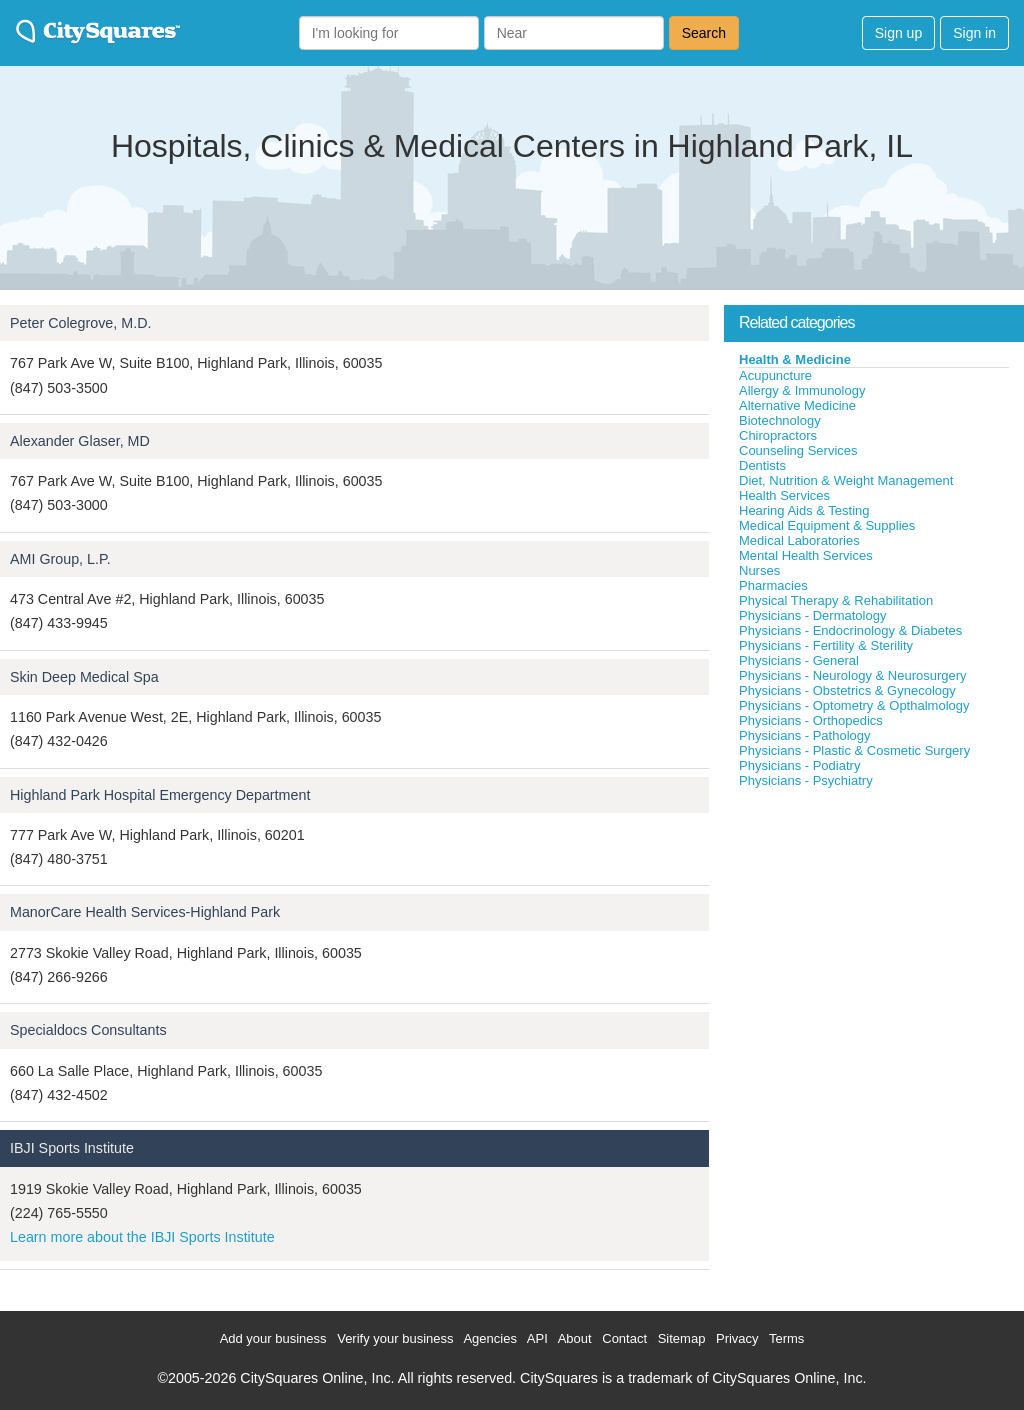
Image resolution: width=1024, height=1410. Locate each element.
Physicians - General (799, 660)
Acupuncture (775, 375)
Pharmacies (773, 585)
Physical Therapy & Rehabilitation (836, 600)
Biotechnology (780, 420)
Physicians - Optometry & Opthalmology (854, 705)
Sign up (898, 33)
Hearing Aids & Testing (804, 510)
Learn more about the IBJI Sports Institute (142, 1237)
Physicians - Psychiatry (806, 780)
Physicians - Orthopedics (811, 720)
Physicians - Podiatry (799, 765)
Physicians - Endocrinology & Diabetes (850, 630)
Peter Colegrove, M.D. (80, 323)
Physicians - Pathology (805, 735)
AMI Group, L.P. (60, 559)
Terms (786, 1338)
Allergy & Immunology (802, 390)
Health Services (784, 495)
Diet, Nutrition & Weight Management (846, 480)
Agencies (489, 1338)
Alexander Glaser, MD (80, 441)
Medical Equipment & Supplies (827, 525)
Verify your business (395, 1338)
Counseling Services (798, 450)
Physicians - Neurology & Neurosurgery (853, 675)
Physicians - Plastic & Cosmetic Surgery (854, 750)
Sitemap (682, 1338)
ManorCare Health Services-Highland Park (145, 912)
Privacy (737, 1338)
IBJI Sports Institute (72, 1148)
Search (704, 33)
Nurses (759, 570)
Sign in (974, 33)
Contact (624, 1338)
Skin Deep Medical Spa (84, 677)
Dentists (762, 465)
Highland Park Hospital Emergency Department (160, 795)
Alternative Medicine (797, 405)
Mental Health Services (806, 555)
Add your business (273, 1338)
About (575, 1338)
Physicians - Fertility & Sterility (826, 645)
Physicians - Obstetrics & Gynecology (847, 690)
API (537, 1338)
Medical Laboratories (799, 540)
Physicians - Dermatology (812, 615)
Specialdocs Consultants (88, 1030)
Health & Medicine (795, 359)
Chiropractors (778, 435)
